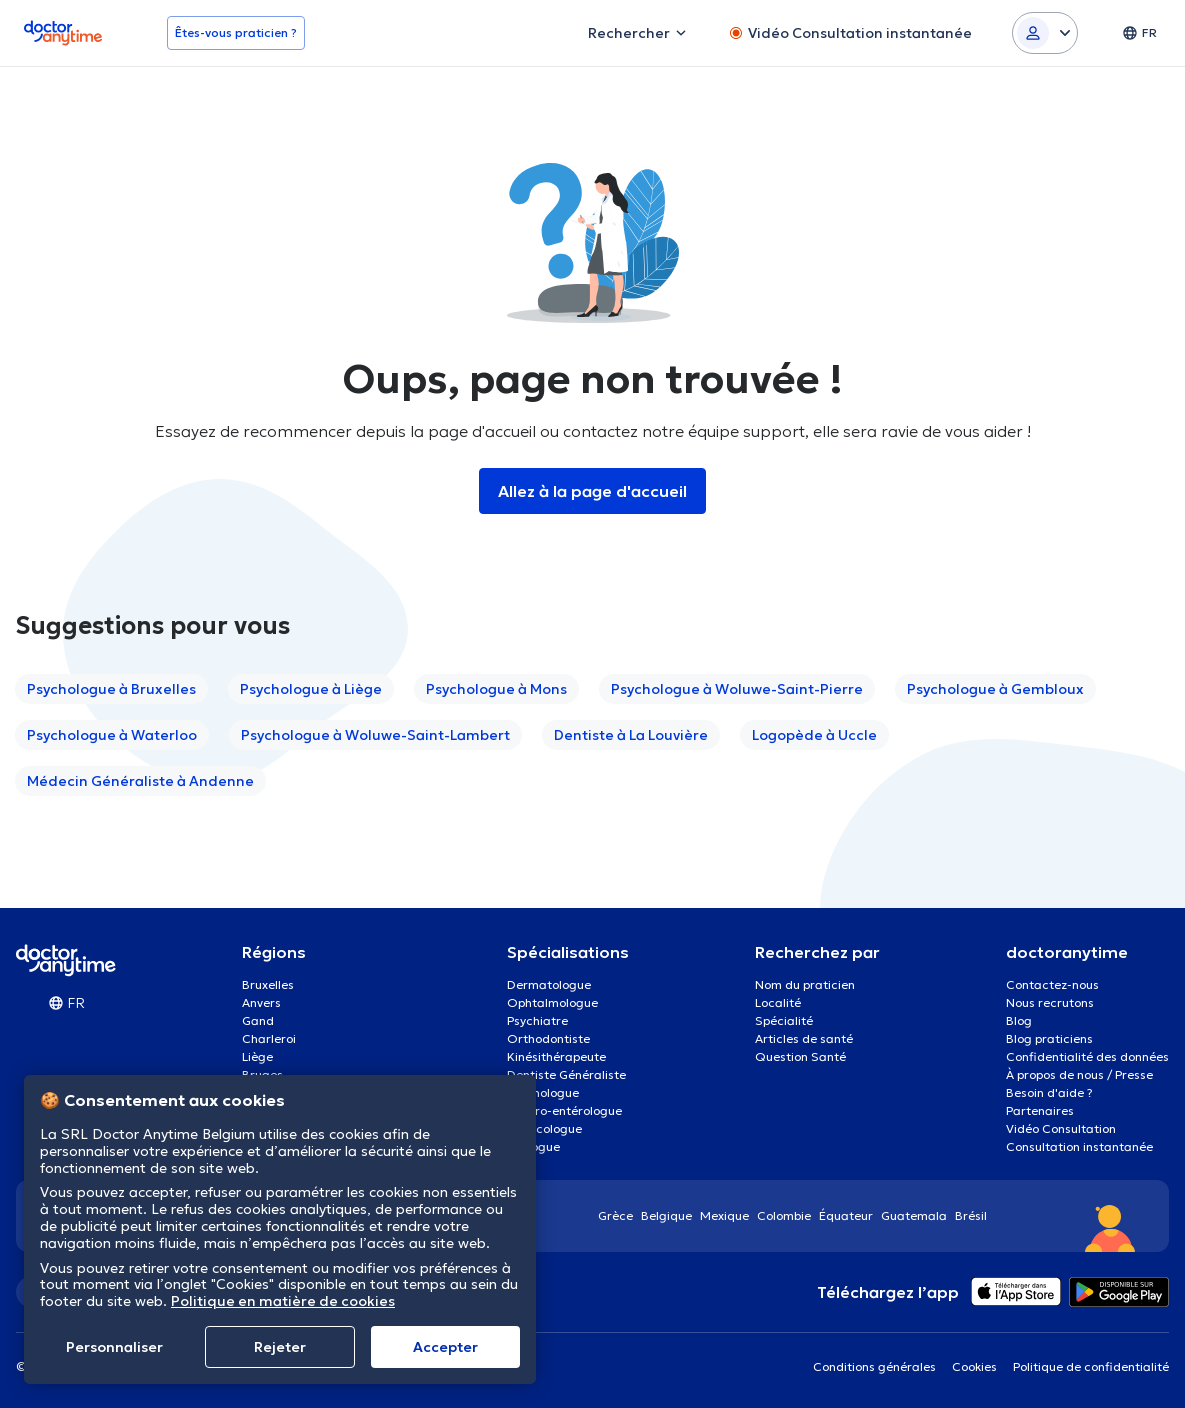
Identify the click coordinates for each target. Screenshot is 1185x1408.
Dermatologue (549, 984)
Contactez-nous (1052, 984)
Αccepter (445, 1347)
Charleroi (269, 1038)
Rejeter (280, 1347)
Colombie (784, 1215)
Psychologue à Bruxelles (111, 689)
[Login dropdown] (1045, 33)
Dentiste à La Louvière (631, 735)
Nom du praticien (805, 984)
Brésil (971, 1215)
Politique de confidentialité (1091, 1366)
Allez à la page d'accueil (592, 491)
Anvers (261, 1002)
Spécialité (784, 1020)
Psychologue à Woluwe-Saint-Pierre (737, 689)
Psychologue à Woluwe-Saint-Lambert (375, 735)
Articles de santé (804, 1038)
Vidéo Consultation (1061, 1128)
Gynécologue (544, 1128)
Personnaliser (114, 1347)
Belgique (666, 1215)
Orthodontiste (548, 1038)
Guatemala (914, 1215)
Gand (258, 1020)
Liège (257, 1056)
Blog (1019, 1020)
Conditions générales (874, 1366)
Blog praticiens (1049, 1038)
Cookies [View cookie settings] (974, 1366)
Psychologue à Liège (311, 689)
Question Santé (800, 1056)
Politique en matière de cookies (283, 1301)
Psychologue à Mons (496, 689)
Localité (778, 1002)
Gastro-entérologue (564, 1110)
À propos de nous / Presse (1079, 1074)
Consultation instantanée (1079, 1146)
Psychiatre (537, 1020)
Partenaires (1040, 1110)
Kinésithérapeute (556, 1056)
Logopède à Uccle (814, 735)
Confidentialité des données (1087, 1056)
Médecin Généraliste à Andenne (140, 781)
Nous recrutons (1050, 1002)
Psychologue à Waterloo (112, 735)
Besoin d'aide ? (1049, 1092)
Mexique (724, 1215)
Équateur (846, 1215)
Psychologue (543, 1092)
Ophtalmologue (552, 1002)
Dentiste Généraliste (566, 1074)
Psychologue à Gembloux (995, 689)
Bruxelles (268, 984)
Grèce (615, 1215)
